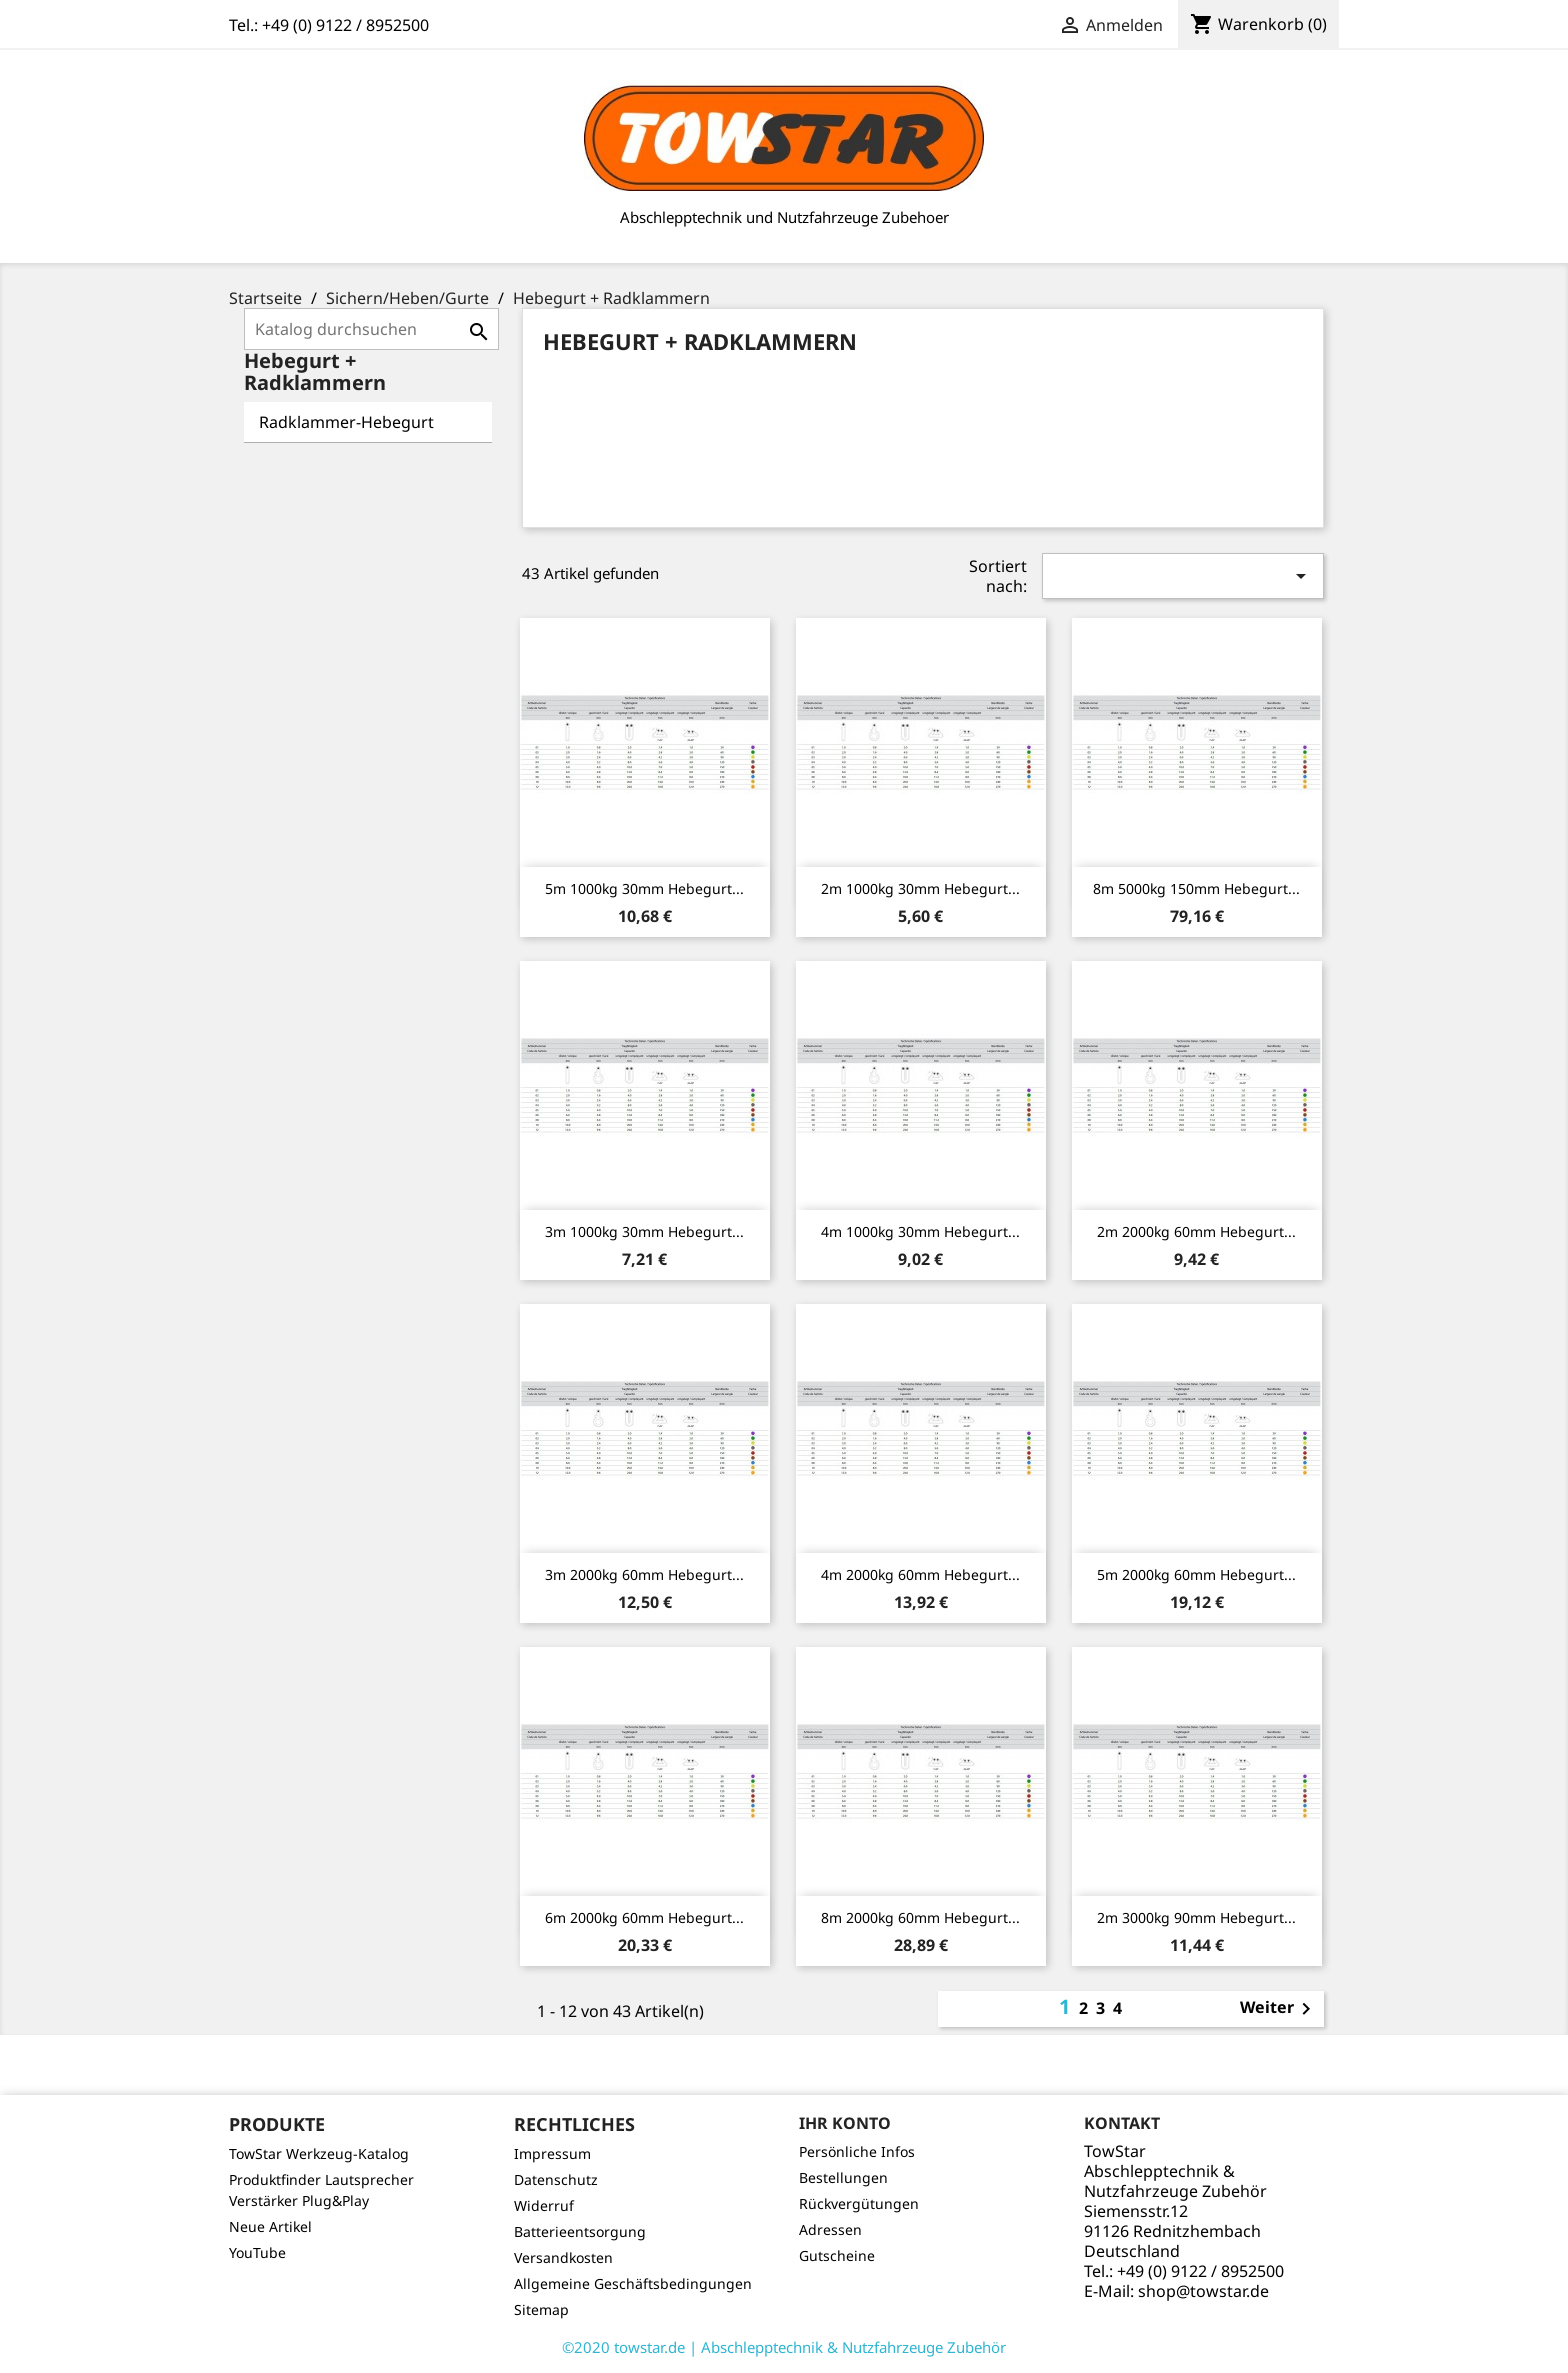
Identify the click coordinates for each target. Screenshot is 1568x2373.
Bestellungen (843, 2177)
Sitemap (541, 2309)
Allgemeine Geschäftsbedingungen (633, 2283)
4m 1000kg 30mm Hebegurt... (920, 1231)
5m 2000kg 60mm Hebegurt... (1196, 1574)
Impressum (552, 2153)
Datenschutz (556, 2179)
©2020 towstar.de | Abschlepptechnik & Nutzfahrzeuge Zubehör (784, 2347)
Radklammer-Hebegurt (346, 422)
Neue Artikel (270, 2226)
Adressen (830, 2229)
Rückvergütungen (859, 2203)
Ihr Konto (845, 2123)
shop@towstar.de (1203, 2291)
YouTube (257, 2252)
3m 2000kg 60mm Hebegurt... (644, 1574)
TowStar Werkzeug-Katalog (319, 2153)
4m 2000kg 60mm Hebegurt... (920, 1574)
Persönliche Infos (857, 2151)
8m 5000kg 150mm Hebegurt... (1196, 888)
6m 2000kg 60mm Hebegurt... (644, 1917)
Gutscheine (837, 2255)
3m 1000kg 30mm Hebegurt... (644, 1231)
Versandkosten (563, 2257)
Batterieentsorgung (580, 2231)
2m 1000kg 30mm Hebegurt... (920, 888)
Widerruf (544, 2205)
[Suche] (371, 329)
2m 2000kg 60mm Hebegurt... (1196, 1231)
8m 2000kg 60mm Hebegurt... (920, 1917)
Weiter (1279, 2009)
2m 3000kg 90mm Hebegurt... (1196, 1917)
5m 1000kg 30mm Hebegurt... (644, 888)
